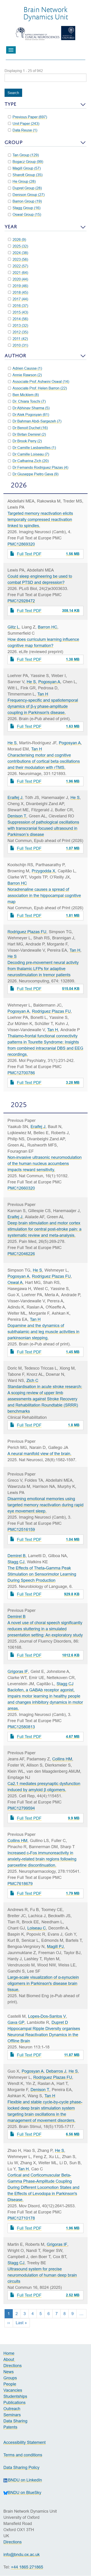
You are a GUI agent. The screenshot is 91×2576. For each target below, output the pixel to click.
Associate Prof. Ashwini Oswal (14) (38, 381)
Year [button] (11, 226)
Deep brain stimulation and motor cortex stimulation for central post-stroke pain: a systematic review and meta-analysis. (44, 1229)
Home (8, 2353)
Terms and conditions (22, 2454)
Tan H (42, 694)
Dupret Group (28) (25, 188)
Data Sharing (15, 2421)
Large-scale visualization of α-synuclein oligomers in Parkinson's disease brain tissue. (43, 1983)
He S (31, 681)
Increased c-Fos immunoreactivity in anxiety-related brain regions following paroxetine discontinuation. (42, 1859)
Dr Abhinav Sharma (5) (29, 408)
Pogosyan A (49, 681)
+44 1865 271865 (27, 2567)
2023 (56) (18, 259)
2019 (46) (18, 286)
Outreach (11, 2408)
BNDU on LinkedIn (22, 2480)
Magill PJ (55, 1946)
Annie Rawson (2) (25, 375)
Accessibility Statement (24, 2442)
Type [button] (10, 104)
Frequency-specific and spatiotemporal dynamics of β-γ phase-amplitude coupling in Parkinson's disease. (43, 706)
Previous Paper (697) (27, 117)
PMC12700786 (21, 1072)
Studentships (15, 2396)
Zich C (32, 1380)
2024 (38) (18, 253)
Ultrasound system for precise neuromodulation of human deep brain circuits (42, 2275)
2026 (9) (17, 239)
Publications (14, 2402)
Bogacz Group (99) (25, 162)
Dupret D (60, 2022)
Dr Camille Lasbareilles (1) (32, 448)
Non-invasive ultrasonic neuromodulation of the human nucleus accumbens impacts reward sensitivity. (45, 1163)
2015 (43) (18, 312)
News (8, 2371)
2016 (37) (18, 306)
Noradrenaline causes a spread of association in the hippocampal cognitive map (44, 895)
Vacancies (12, 2390)
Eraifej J (15, 797)
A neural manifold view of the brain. (39, 1453)
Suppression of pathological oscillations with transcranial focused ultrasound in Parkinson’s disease (43, 828)
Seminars (12, 2414)
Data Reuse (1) (22, 130)
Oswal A (15, 1282)
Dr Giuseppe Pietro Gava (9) (33, 474)
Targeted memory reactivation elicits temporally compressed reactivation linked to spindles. (40, 519)
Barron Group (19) (25, 201)
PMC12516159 (21, 1529)
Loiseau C (36, 1928)
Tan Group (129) (23, 155)
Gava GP (16, 2022)
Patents (10, 2427)
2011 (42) (18, 339)
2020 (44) (18, 279)
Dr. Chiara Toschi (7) (27, 401)
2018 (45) (18, 292)
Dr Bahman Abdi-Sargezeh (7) (35, 421)
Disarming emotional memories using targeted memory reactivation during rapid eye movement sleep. (45, 1504)
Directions (12, 2365)
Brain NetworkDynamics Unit (45, 13)
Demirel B (17, 1555)
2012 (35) (18, 332)
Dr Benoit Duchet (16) (28, 428)
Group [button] (14, 142)
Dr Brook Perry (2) (25, 441)
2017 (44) (18, 299)
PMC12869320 (21, 544)
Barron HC (47, 627)
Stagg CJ (16, 1561)
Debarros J (56, 2071)
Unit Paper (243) (23, 123)
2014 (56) (18, 319)
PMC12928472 (21, 600)
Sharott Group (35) (25, 175)
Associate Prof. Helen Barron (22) (37, 388)
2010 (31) (18, 345)
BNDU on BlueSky (22, 2492)
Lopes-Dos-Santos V (47, 2016)
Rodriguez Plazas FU (27, 931)
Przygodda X (43, 870)
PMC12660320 (21, 1188)
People (9, 2384)
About (9, 2359)
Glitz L (13, 627)
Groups (10, 2377)
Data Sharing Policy (21, 2467)
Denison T (17, 816)
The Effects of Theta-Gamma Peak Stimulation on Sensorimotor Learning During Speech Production (42, 1574)
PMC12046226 (21, 1253)
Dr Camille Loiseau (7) (28, 454)
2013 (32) (18, 325)
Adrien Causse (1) (25, 368)
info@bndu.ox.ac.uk (21, 2554)
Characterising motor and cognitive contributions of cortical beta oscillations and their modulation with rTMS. (44, 761)
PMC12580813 (21, 1726)
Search (13, 93)
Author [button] (15, 355)
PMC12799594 (21, 1808)
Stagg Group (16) (24, 208)
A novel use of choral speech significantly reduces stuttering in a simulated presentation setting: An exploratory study (45, 1628)
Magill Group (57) (24, 168)
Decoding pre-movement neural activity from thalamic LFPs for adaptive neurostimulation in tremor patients (43, 968)
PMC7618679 (20, 1883)
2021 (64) (18, 272)
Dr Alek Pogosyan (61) (28, 414)
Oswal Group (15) (24, 214)
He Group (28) (22, 181)
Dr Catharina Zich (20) (28, 461)
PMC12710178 (21, 2218)
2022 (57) (18, 266)
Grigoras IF (18, 1671)
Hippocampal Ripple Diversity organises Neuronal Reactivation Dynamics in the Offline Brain (44, 2034)
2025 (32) (18, 246)
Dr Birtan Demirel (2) (27, 434)
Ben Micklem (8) (23, 395)
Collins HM (62, 1759)
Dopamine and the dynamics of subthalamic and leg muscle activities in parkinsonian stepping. (43, 1331)
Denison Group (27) (26, 195)
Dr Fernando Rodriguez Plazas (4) (38, 467)
